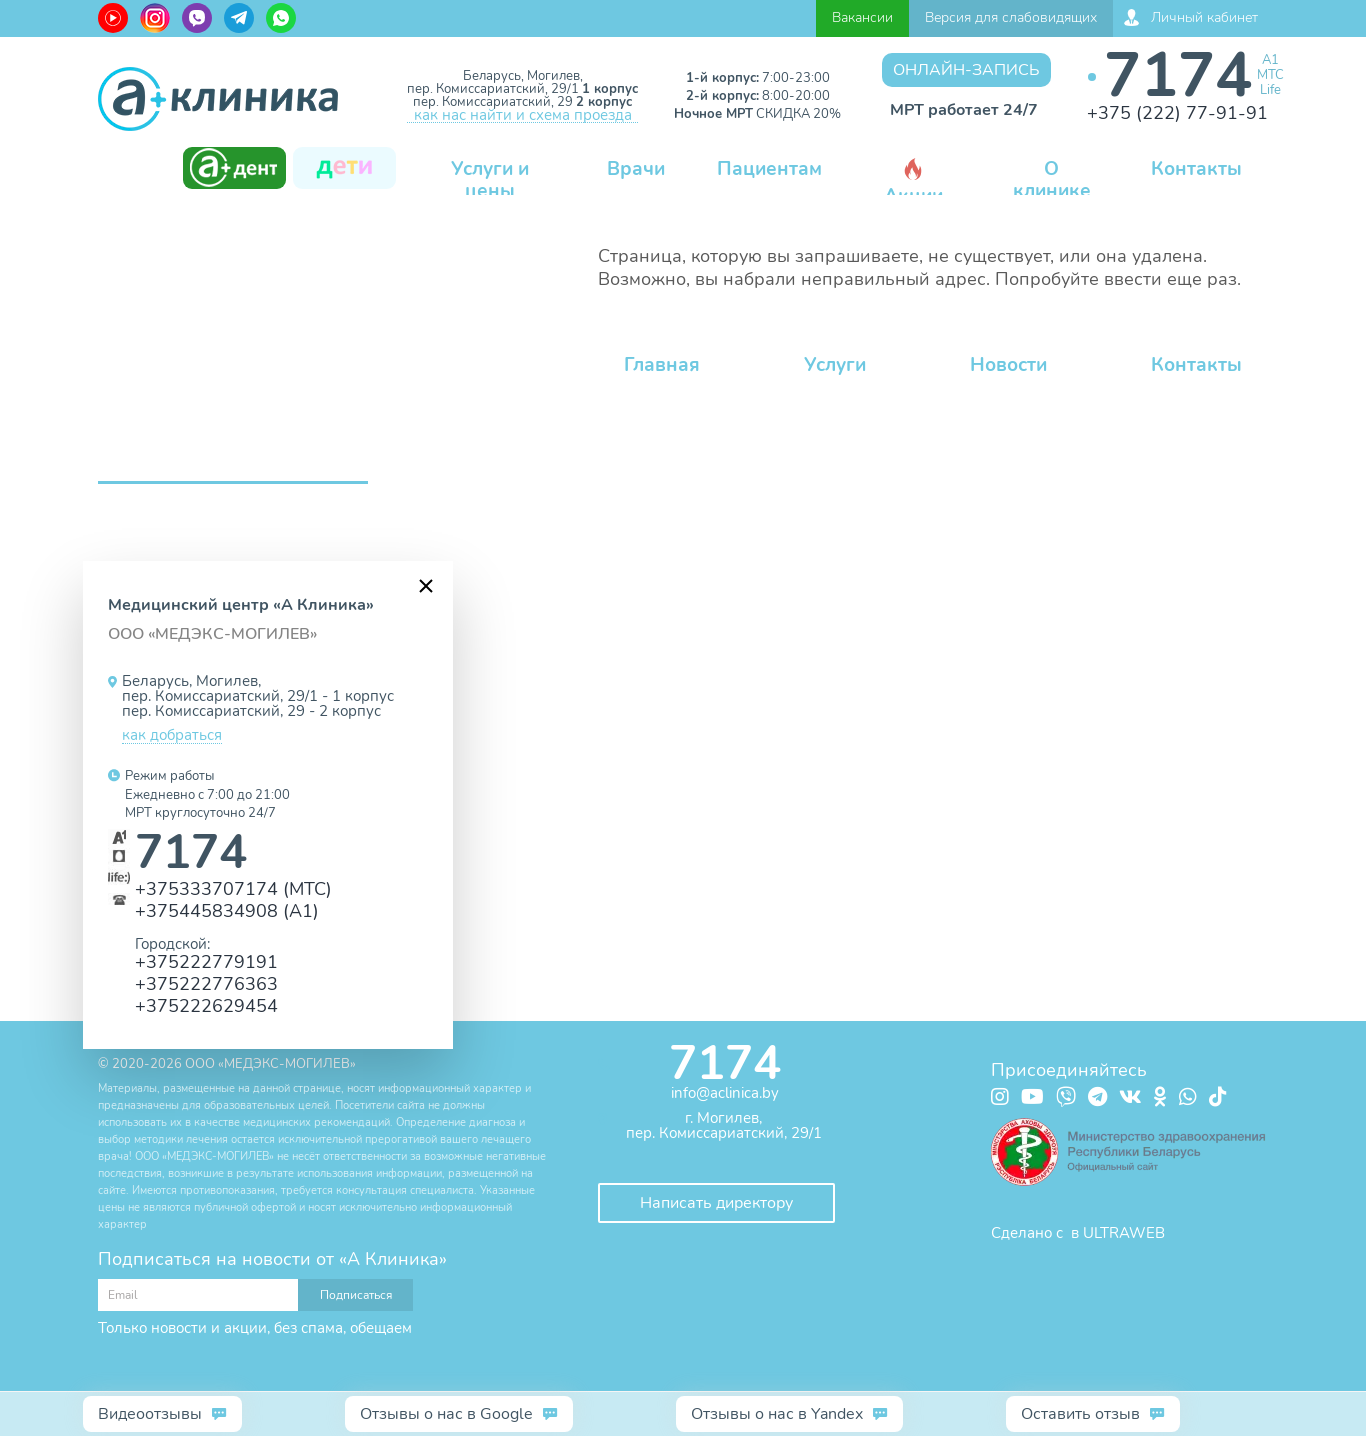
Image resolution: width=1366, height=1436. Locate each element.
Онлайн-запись (966, 70)
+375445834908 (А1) (227, 910)
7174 (1178, 75)
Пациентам (769, 169)
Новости (1008, 365)
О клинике (1052, 180)
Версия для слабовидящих (1011, 17)
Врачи (636, 169)
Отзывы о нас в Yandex (777, 1414)
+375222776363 (206, 983)
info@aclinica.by (725, 1093)
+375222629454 (206, 1005)
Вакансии (862, 17)
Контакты (1196, 169)
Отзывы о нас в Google (446, 1414)
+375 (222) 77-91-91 (1177, 113)
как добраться (172, 736)
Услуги (835, 365)
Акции (913, 183)
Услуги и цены (490, 180)
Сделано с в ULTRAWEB (1078, 1233)
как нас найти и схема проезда (523, 116)
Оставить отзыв (1080, 1414)
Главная (662, 365)
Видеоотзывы (150, 1414)
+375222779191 (206, 961)
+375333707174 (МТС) (233, 888)
